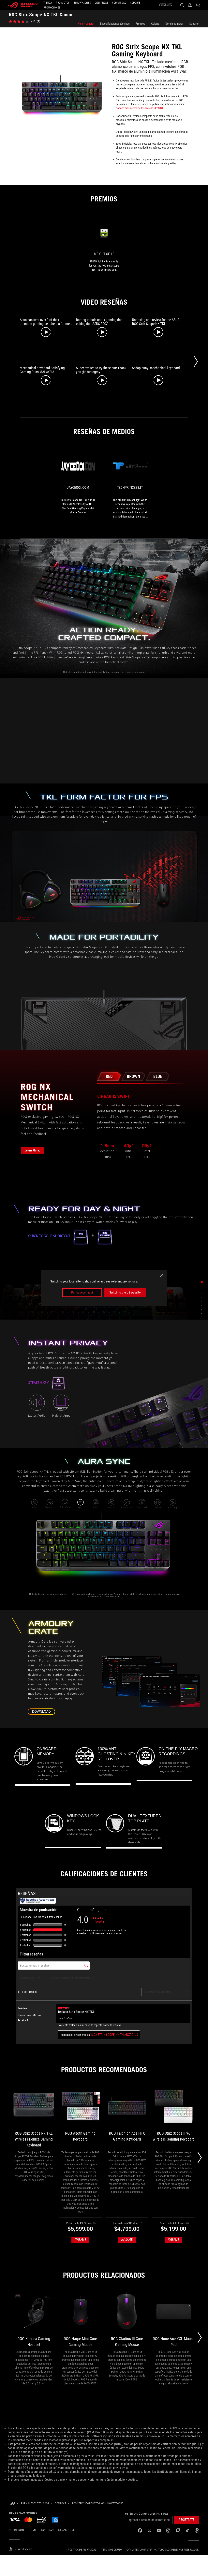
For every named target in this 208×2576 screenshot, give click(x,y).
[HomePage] (12, 2504)
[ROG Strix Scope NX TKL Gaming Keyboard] (97, 2503)
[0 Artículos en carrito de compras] (197, 5)
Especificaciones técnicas (115, 23)
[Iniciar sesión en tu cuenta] (189, 5)
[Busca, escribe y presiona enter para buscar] (182, 4)
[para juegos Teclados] (35, 2503)
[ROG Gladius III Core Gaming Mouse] (127, 2320)
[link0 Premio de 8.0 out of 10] (104, 245)
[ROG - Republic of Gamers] (23, 5)
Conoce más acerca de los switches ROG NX (140, 108)
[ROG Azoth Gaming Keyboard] (80, 2117)
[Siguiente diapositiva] (195, 361)
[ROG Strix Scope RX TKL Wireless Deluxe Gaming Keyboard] (33, 2117)
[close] (161, 1275)
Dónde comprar (174, 23)
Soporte (194, 23)
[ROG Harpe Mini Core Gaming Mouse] (80, 2320)
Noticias (47, 2530)
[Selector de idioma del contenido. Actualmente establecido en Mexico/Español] (20, 2549)
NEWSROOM (66, 2530)
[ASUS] (165, 4)
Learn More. (32, 1150)
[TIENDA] (47, 3)
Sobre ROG (16, 2530)
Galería (155, 23)
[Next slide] (199, 2157)
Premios (140, 23)
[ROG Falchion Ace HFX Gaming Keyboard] (127, 2117)
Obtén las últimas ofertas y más (146, 2513)
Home (33, 2530)
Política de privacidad (82, 2549)
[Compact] (60, 2503)
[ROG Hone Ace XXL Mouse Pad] (173, 2320)
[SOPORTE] (135, 3)
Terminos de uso (111, 2549)
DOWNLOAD (41, 1711)
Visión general (86, 23)
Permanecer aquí (82, 1292)
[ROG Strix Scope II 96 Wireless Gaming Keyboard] (173, 2117)
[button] (62, 3)
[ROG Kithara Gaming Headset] (33, 2320)
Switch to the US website (125, 1292)
